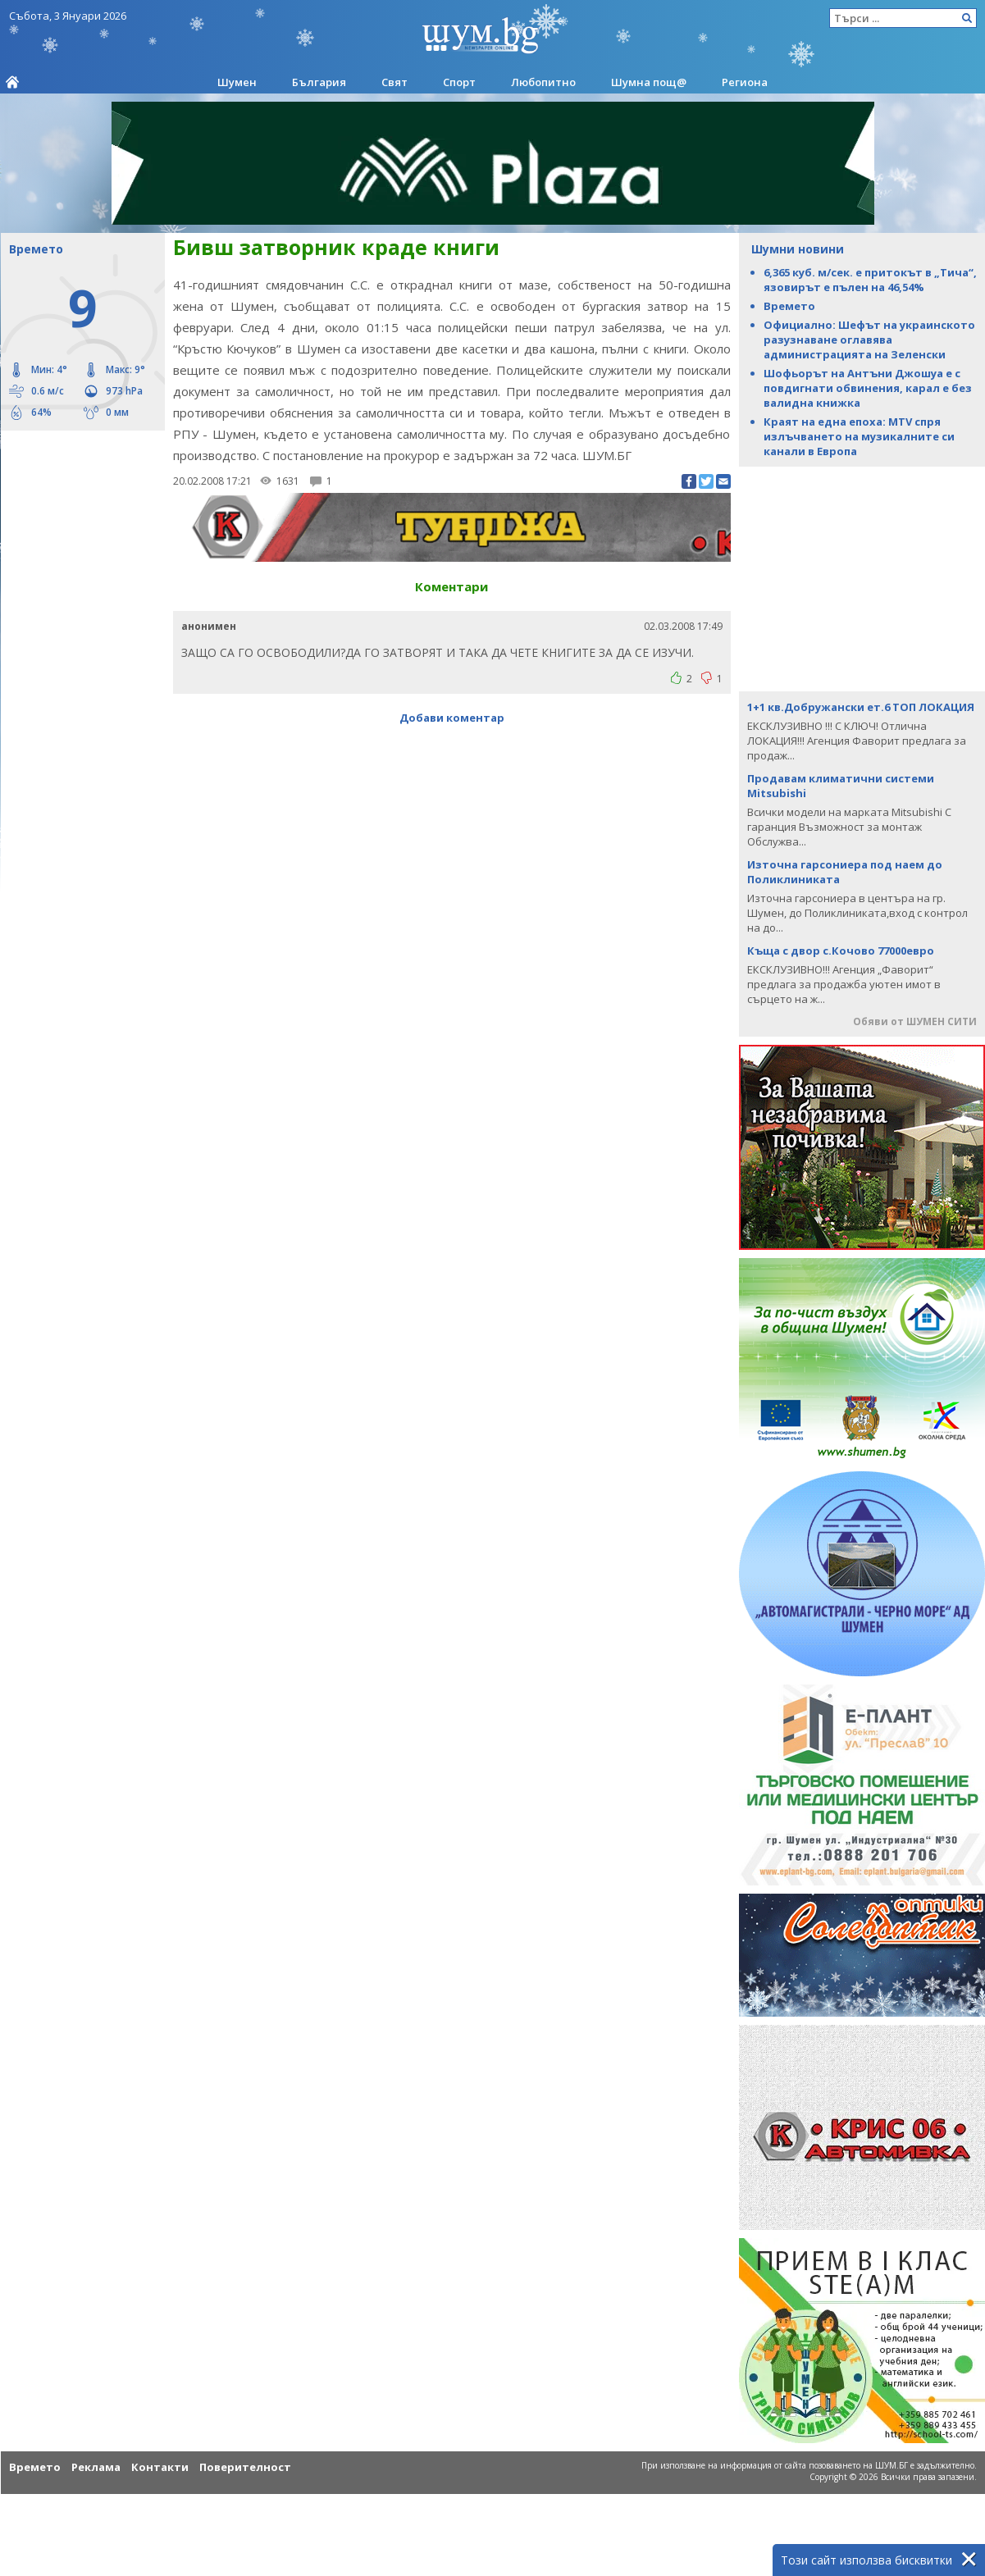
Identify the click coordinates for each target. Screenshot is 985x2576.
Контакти (160, 2467)
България (319, 82)
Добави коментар (451, 717)
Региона (745, 82)
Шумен (237, 82)
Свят (394, 82)
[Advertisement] (74, 500)
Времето (789, 306)
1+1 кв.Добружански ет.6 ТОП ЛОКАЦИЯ (860, 707)
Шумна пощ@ (648, 82)
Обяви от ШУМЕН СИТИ (915, 1021)
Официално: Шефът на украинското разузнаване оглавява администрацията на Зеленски (869, 339)
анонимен (208, 626)
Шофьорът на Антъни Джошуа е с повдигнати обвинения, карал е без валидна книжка (868, 388)
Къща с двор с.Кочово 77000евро (840, 950)
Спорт (459, 82)
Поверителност (245, 2467)
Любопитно (543, 82)
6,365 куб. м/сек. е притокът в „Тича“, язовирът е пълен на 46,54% (870, 279)
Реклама (96, 2467)
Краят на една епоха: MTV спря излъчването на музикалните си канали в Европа (859, 436)
